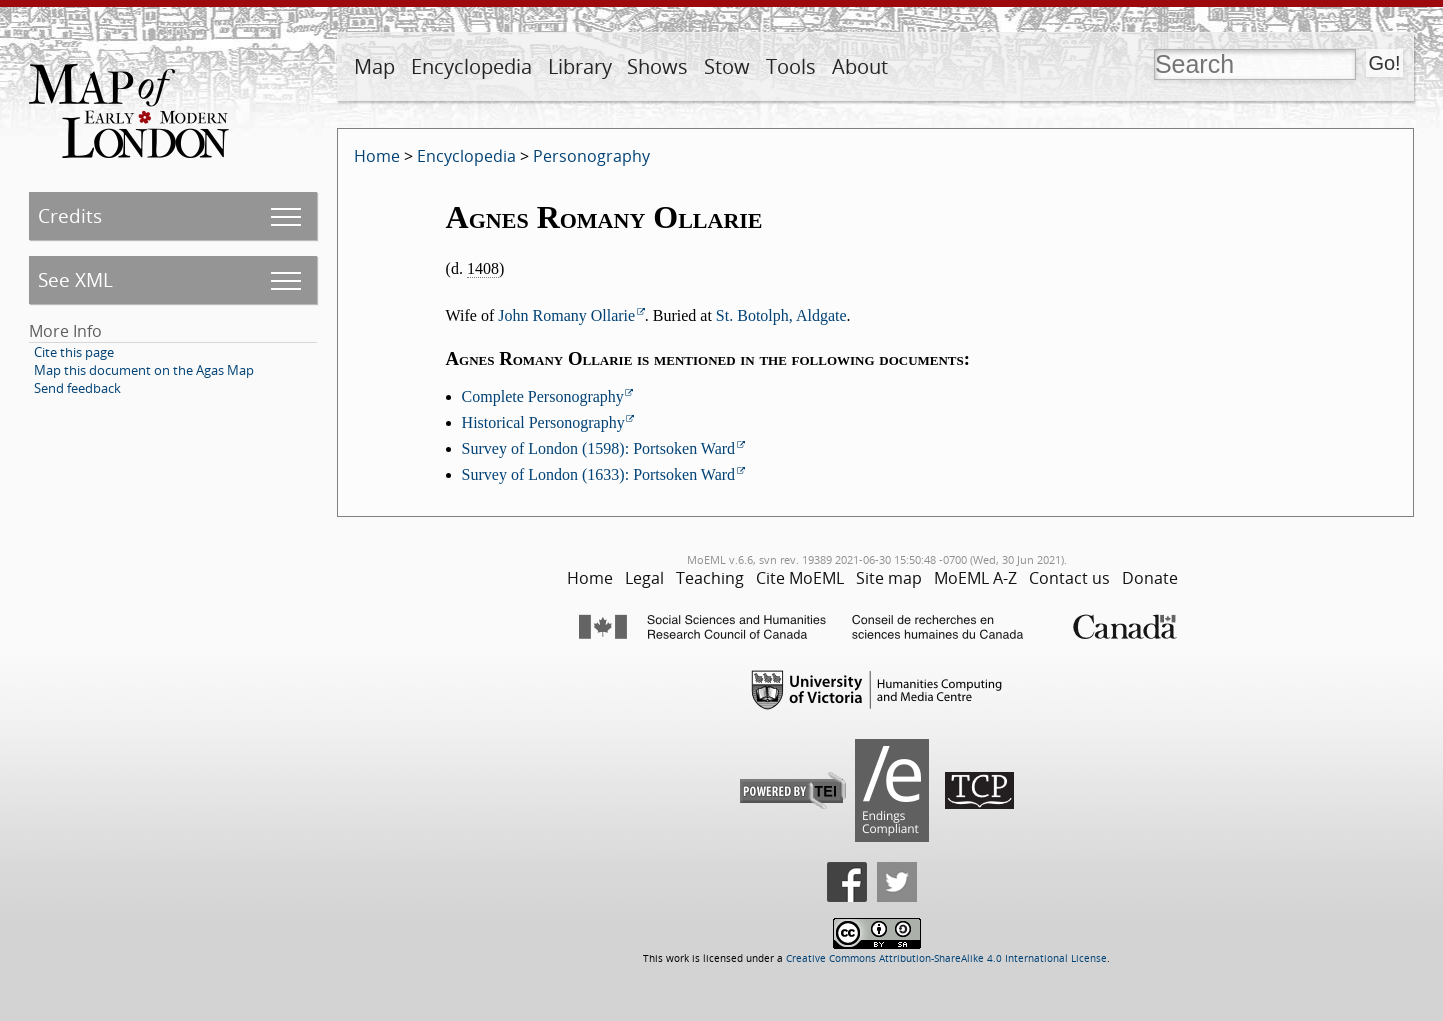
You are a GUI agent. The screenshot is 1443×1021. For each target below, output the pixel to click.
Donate (1150, 578)
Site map (889, 578)
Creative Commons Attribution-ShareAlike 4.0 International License (946, 958)
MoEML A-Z (975, 578)
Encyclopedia (471, 66)
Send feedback (77, 388)
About (860, 66)
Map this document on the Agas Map (144, 370)
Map (374, 66)
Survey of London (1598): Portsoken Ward (599, 448)
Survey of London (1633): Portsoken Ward (599, 474)
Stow (727, 66)
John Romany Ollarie (566, 315)
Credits (70, 215)
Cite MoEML (800, 578)
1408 (483, 268)
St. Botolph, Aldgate (781, 315)
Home (377, 156)
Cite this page (74, 352)
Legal (644, 578)
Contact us (1069, 578)
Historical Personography (543, 422)
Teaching (710, 578)
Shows (657, 66)
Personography (591, 156)
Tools (791, 66)
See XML (75, 279)
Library (580, 66)
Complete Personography (543, 396)
